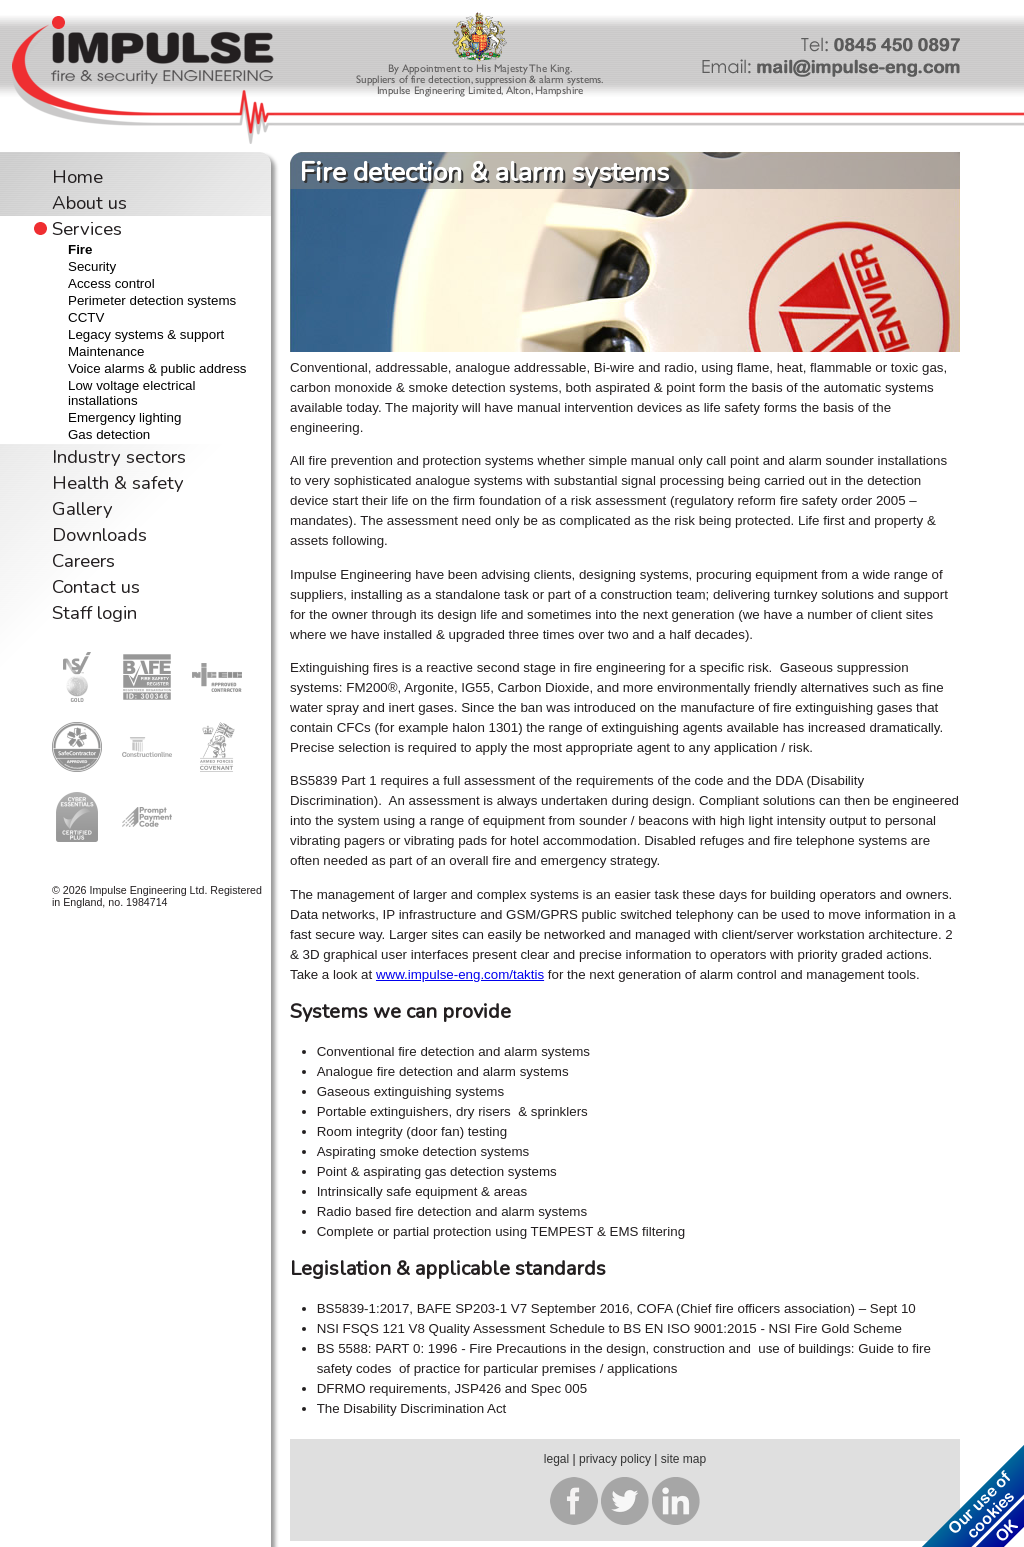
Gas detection (109, 434)
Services (87, 229)
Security (92, 266)
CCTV (86, 317)
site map (683, 1459)
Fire (80, 249)
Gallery (82, 509)
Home (77, 177)
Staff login (94, 613)
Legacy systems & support (146, 334)
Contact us (96, 587)
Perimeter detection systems (152, 300)
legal (556, 1459)
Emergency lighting (124, 417)
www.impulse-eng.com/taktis (460, 974)
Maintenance (106, 351)
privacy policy (615, 1459)
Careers (83, 561)
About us (89, 203)
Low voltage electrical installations (131, 393)
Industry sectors (119, 457)
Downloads (99, 535)
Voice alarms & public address (157, 368)
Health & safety (118, 483)
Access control (111, 283)
